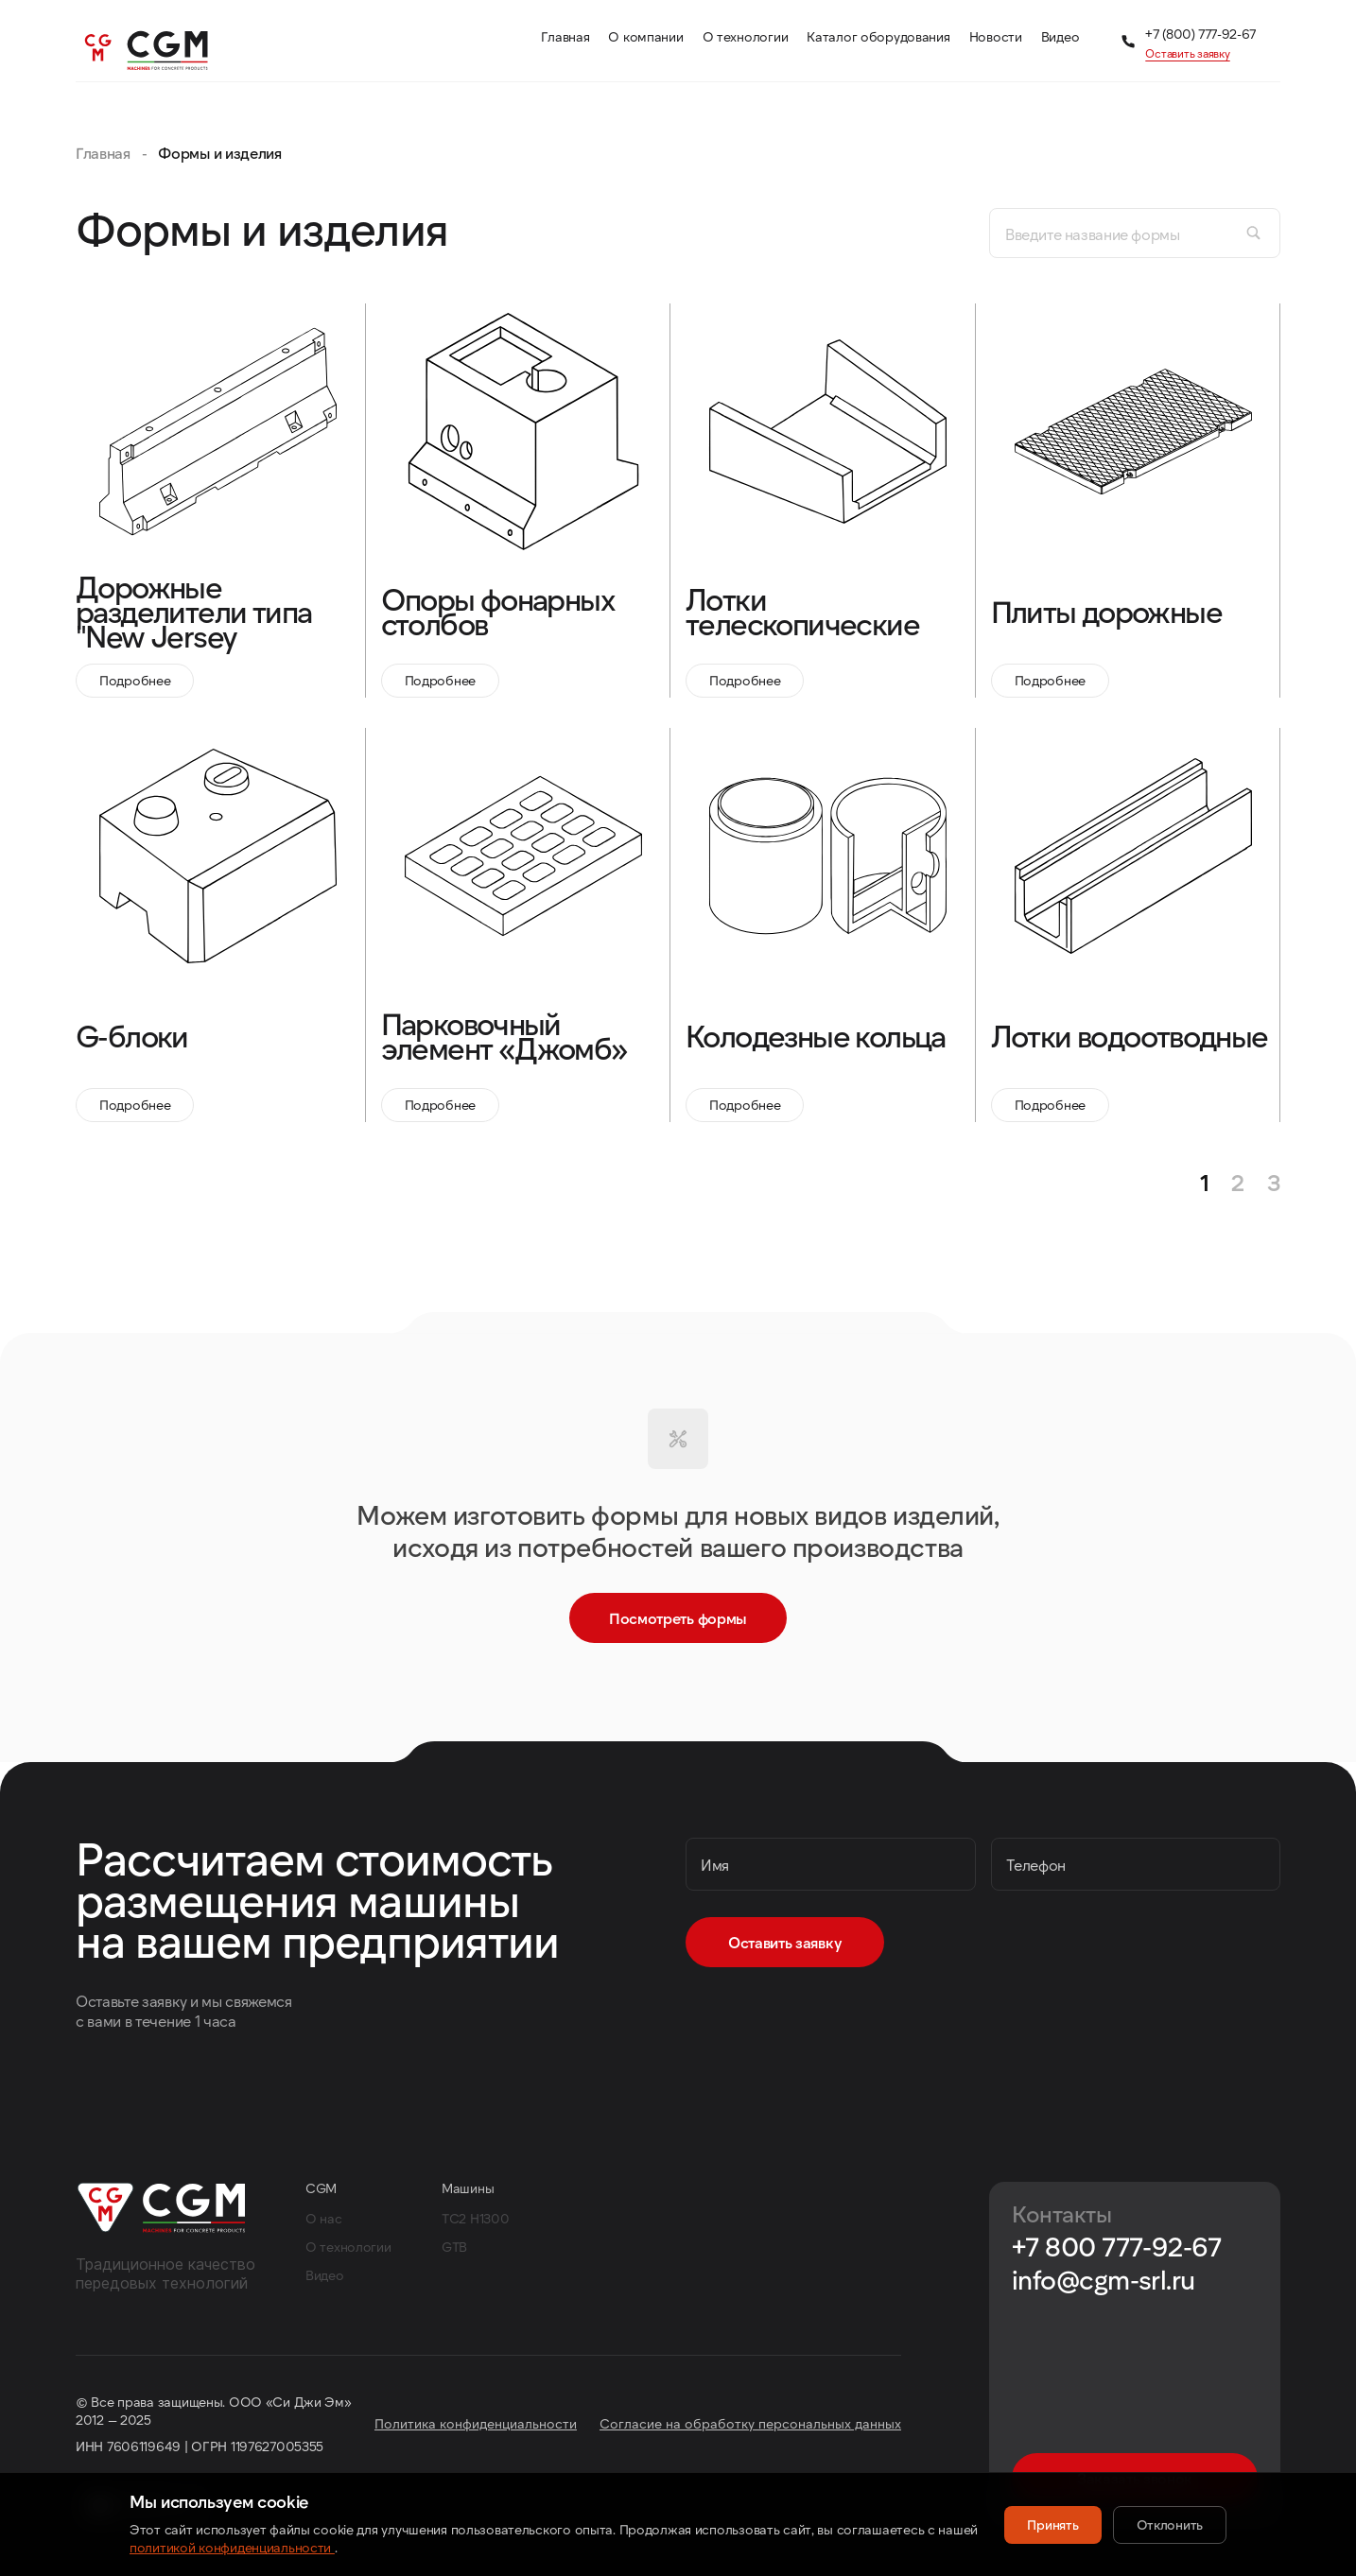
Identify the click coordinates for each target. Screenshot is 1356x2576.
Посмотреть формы (678, 1618)
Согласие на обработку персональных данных (750, 2423)
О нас (323, 2218)
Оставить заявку (1187, 53)
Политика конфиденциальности (475, 2423)
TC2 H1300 (475, 2218)
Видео (324, 2275)
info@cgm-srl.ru (1103, 2280)
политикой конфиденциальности (232, 2547)
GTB (454, 2247)
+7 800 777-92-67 (1116, 2246)
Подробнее (134, 680)
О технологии (348, 2247)
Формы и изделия (219, 153)
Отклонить (1170, 2524)
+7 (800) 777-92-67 (1200, 34)
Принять (1052, 2524)
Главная (103, 153)
